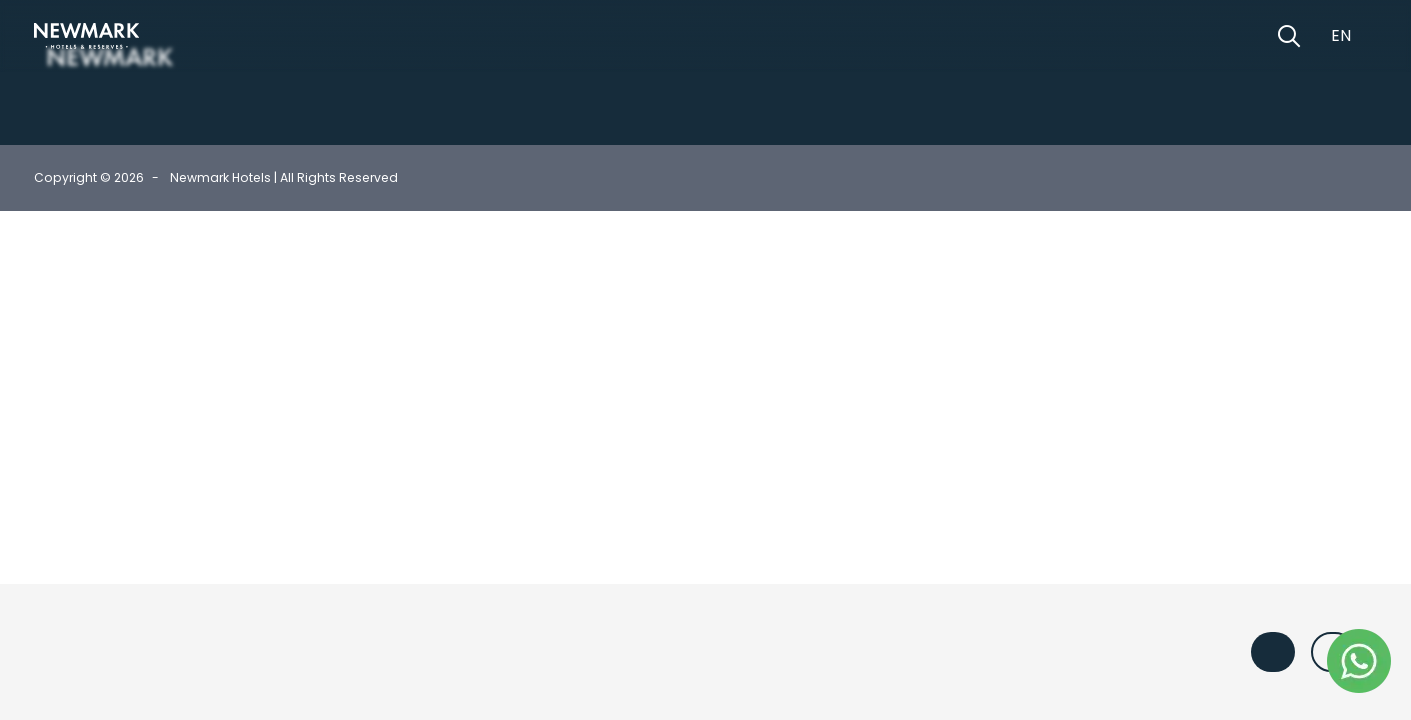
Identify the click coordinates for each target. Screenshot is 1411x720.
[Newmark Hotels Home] (87, 36)
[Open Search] (1289, 36)
